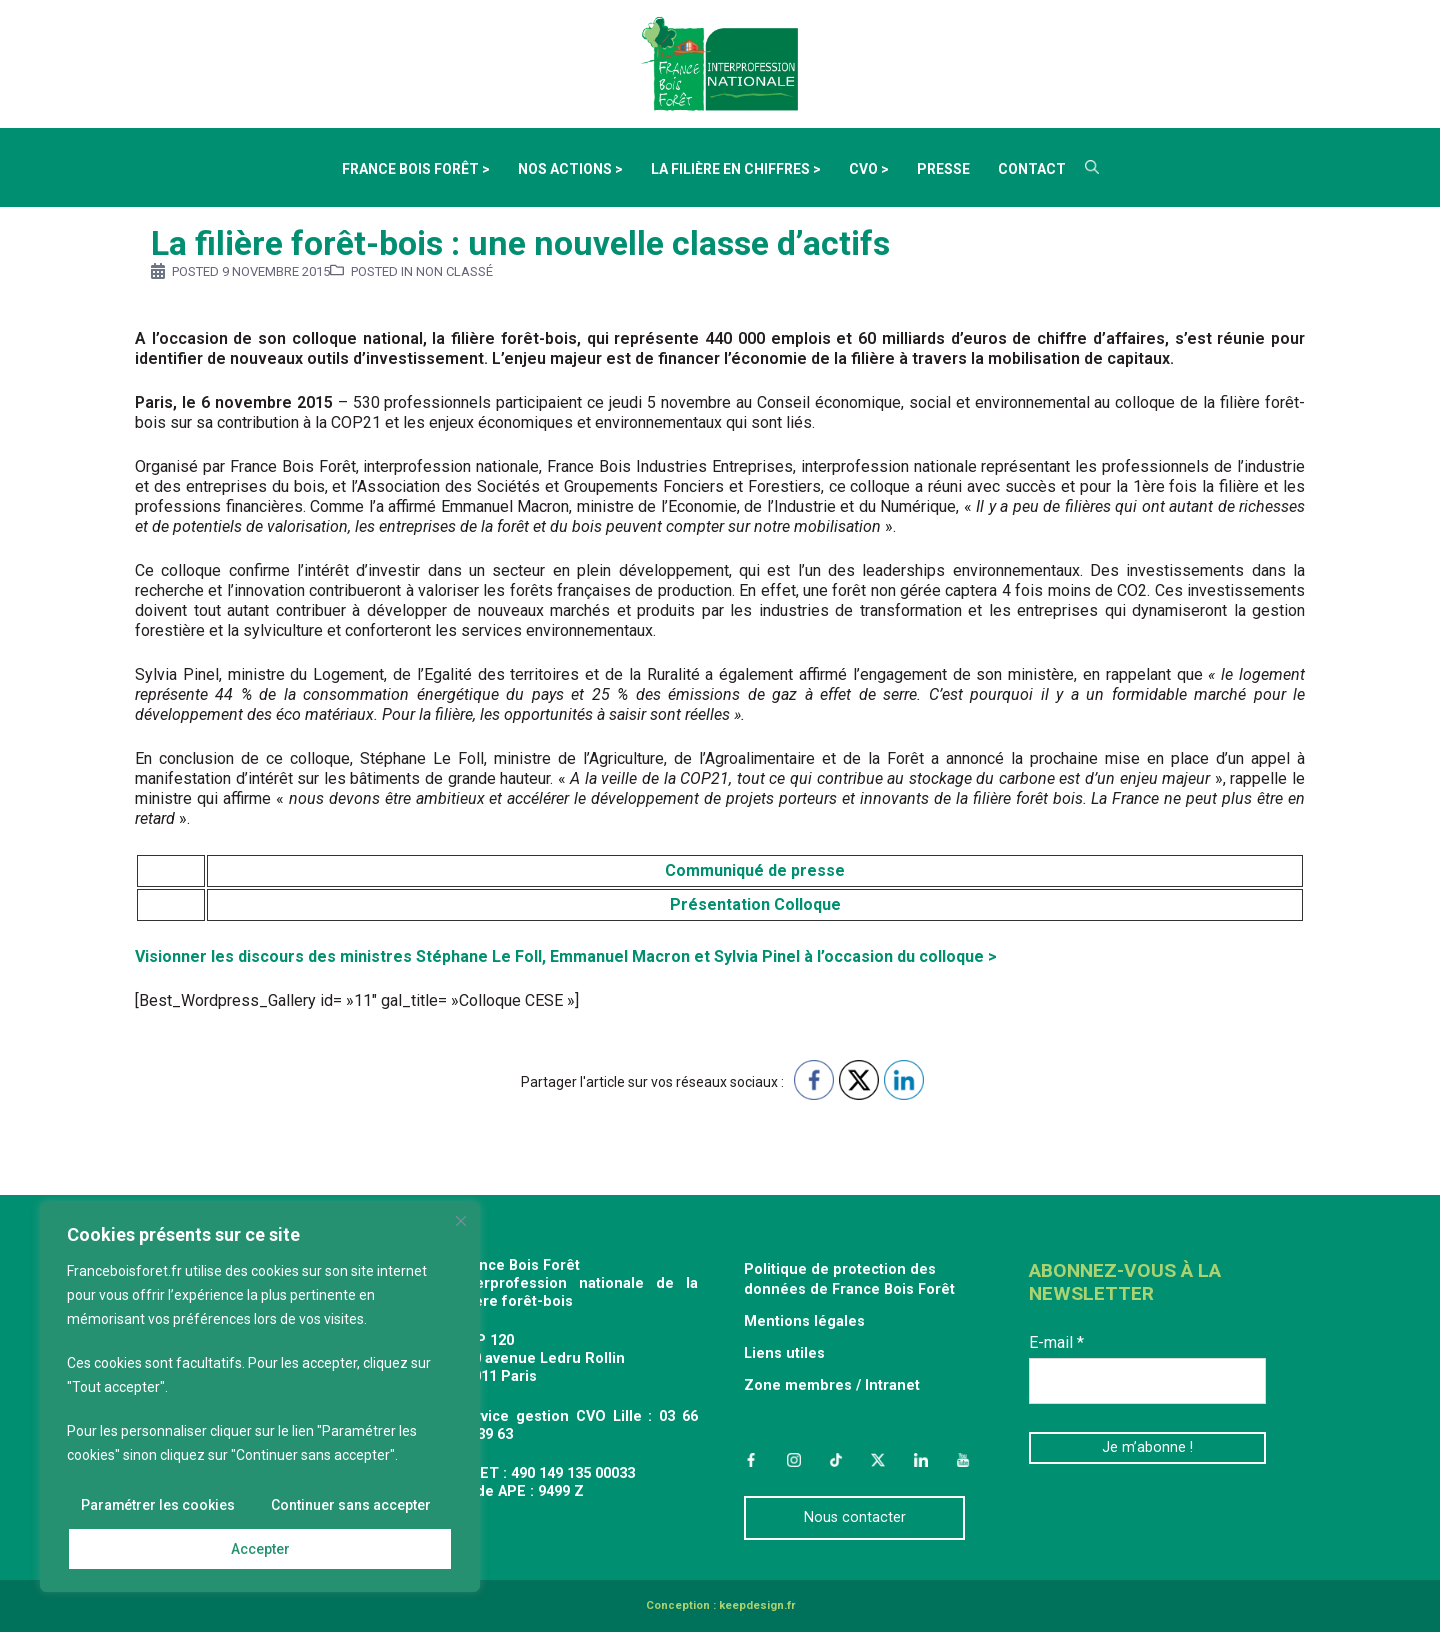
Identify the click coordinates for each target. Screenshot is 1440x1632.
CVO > (869, 169)
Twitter (878, 1460)
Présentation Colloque (755, 904)
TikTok (836, 1460)
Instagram (793, 1460)
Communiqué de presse (755, 870)
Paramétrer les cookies (158, 1505)
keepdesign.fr (757, 1605)
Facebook (751, 1460)
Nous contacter (855, 1517)
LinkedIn (921, 1460)
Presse (943, 169)
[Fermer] (461, 1221)
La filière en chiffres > (736, 169)
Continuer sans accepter (351, 1505)
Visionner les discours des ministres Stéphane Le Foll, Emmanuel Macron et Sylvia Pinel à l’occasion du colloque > (566, 956)
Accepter (260, 1549)
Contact (1032, 169)
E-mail (1056, 1342)
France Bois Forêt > (416, 169)
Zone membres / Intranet (832, 1385)
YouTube (963, 1460)
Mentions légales (804, 1321)
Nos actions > (570, 169)
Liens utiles (784, 1353)
